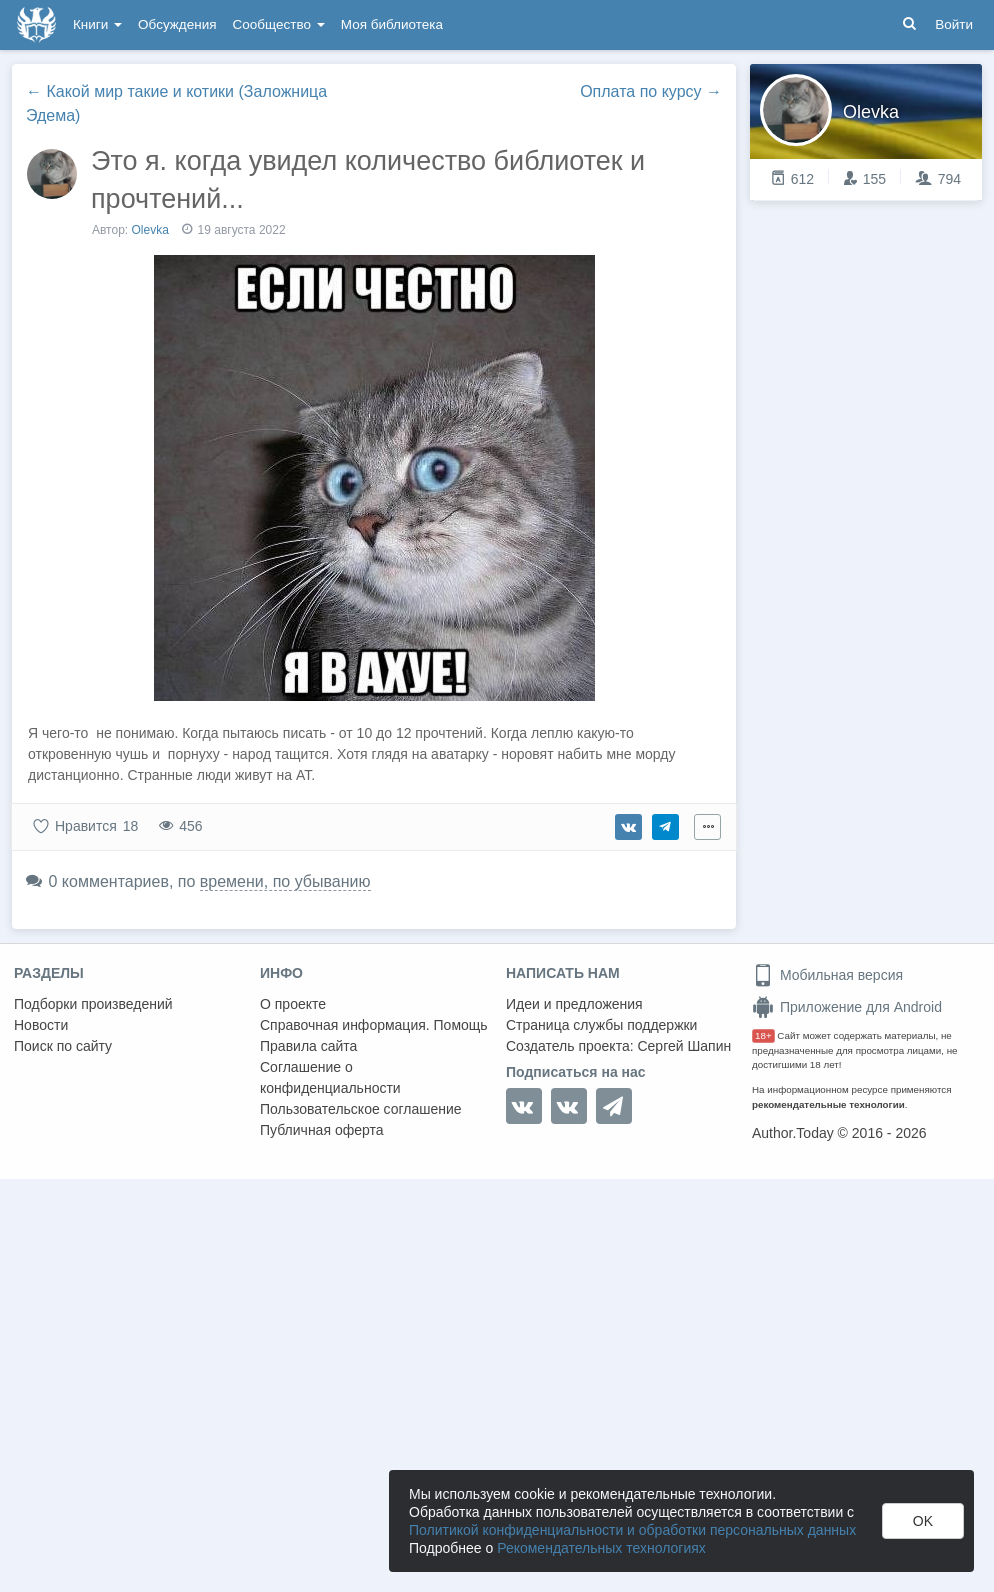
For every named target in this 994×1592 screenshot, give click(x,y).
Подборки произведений (93, 1004)
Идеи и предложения (574, 1004)
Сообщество (279, 24)
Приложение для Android (847, 1007)
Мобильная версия (827, 975)
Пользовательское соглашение (361, 1109)
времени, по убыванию (285, 881)
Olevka (150, 230)
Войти (954, 24)
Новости (41, 1025)
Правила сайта (308, 1046)
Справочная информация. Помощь (374, 1025)
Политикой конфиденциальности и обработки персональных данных (632, 1530)
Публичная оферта (322, 1130)
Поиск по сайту (63, 1046)
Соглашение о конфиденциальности (330, 1077)
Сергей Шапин (684, 1046)
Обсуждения (177, 24)
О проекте (293, 1004)
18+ (763, 1035)
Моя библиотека (392, 24)
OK (923, 1521)
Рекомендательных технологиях (601, 1548)
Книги (97, 24)
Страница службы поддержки (601, 1025)
